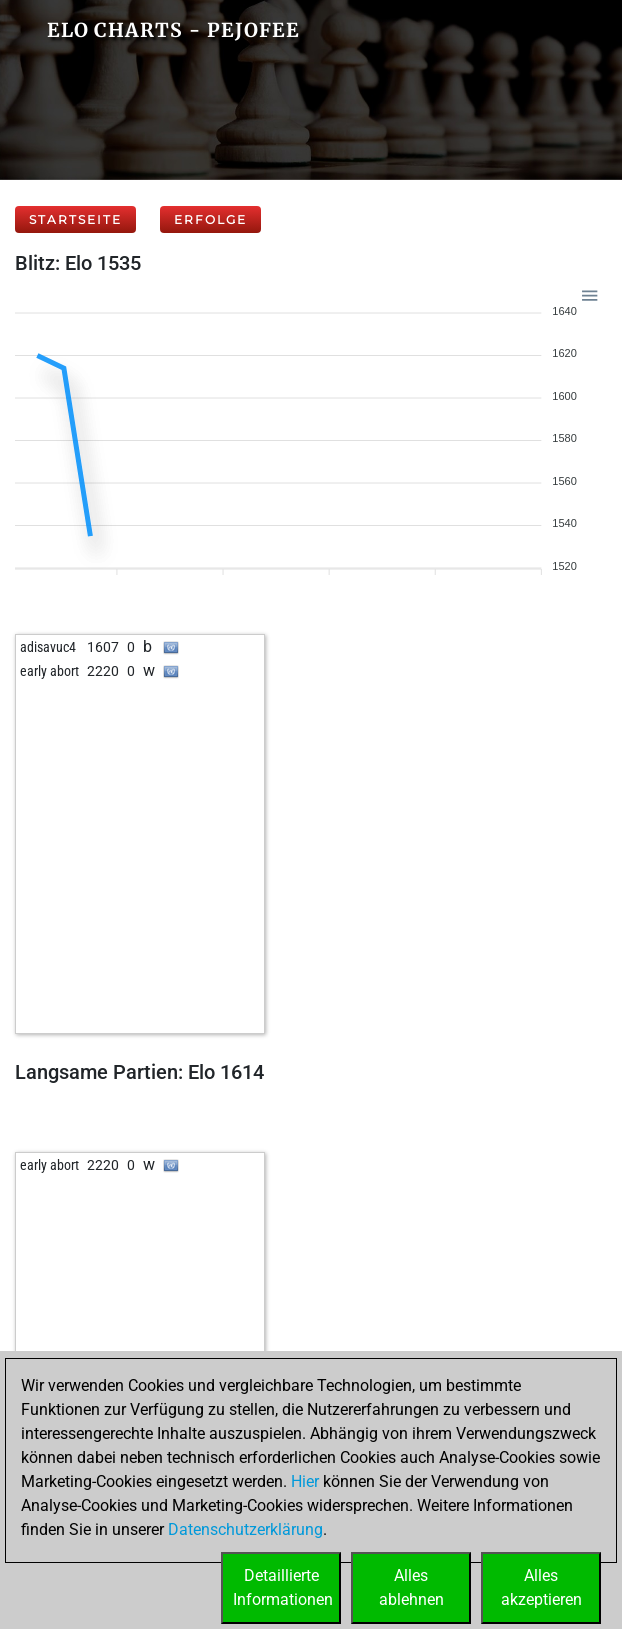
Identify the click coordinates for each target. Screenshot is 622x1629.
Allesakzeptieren (541, 1587)
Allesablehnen (411, 1587)
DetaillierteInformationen (283, 1587)
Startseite (75, 219)
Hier (305, 1481)
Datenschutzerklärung (245, 1529)
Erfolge (210, 219)
